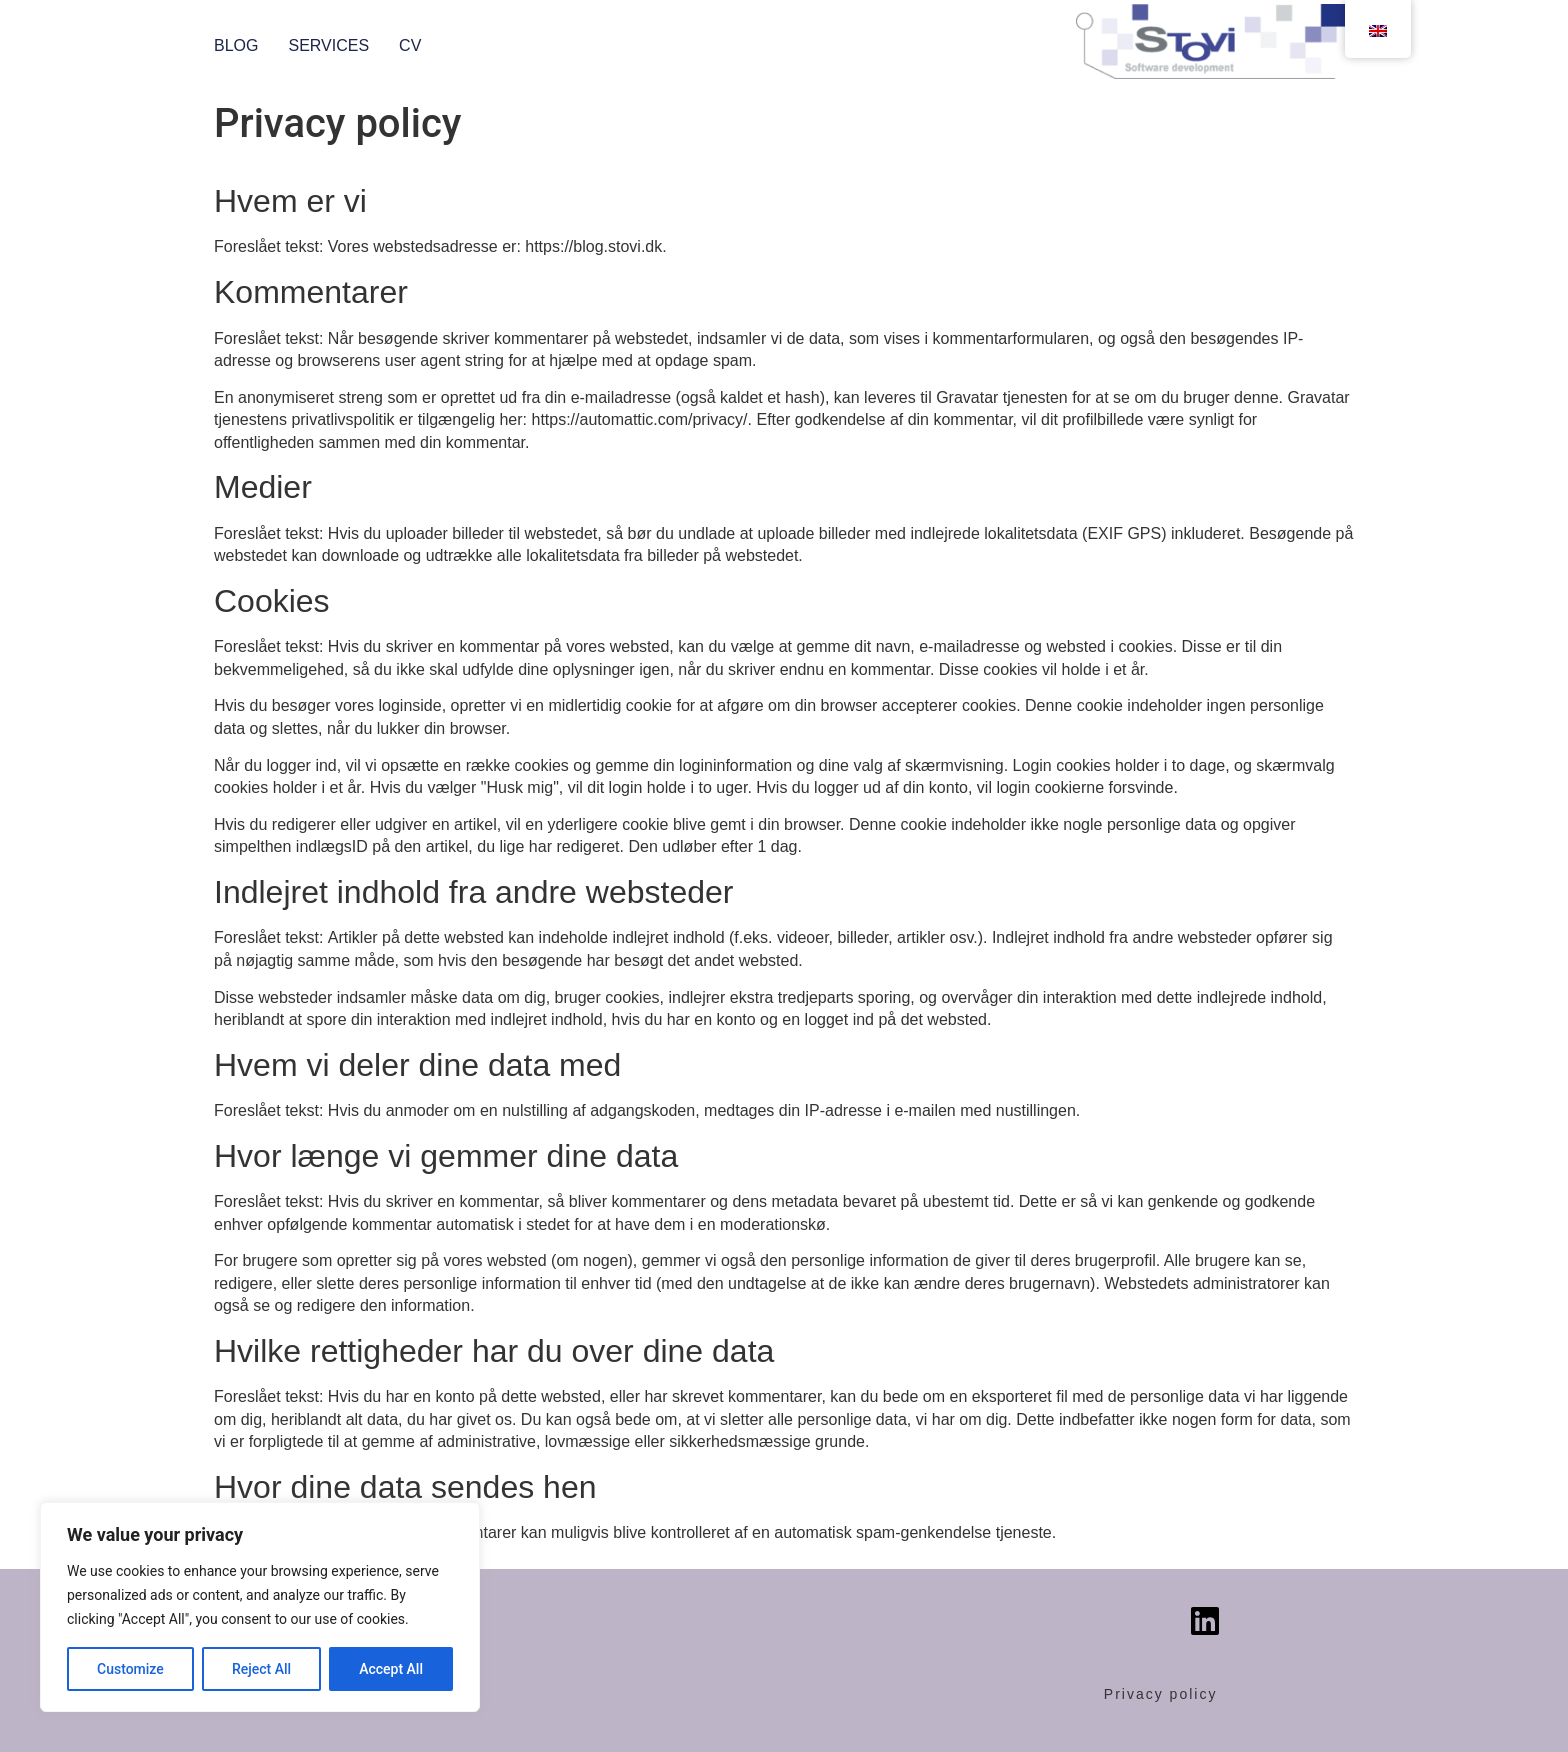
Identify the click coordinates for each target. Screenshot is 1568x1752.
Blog (236, 45)
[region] (260, 1607)
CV (410, 45)
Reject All (261, 1669)
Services (328, 45)
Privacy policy (1161, 1694)
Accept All (391, 1669)
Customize (130, 1669)
